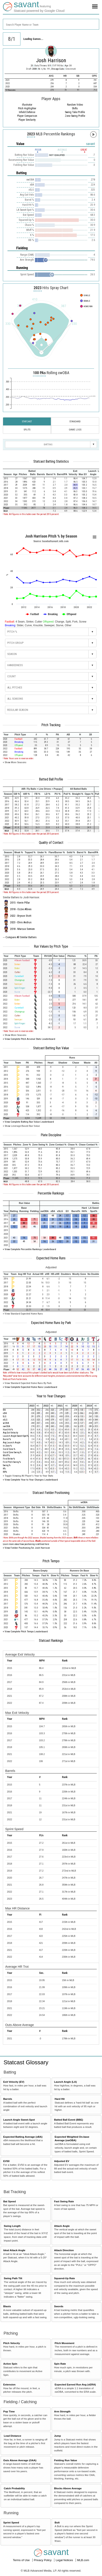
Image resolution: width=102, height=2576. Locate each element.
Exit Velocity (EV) (13, 2081)
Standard (75, 421)
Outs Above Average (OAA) (19, 2460)
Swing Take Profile (75, 112)
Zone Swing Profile (75, 115)
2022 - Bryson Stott (20, 915)
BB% (5, 1471)
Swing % (6, 1465)
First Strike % (9, 1458)
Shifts (75, 108)
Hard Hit (60, 2098)
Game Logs (75, 429)
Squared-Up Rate (64, 2278)
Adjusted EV (61, 2161)
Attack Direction (64, 2250)
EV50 (6, 2161)
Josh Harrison (51, 60)
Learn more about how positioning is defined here (26, 1544)
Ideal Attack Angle (14, 2250)
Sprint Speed (11, 2522)
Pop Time (9, 2411)
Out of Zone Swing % (12, 1452)
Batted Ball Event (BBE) (68, 2119)
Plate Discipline (51, 1135)
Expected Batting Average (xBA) (22, 2136)
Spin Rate (60, 2363)
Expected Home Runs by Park (51, 1323)
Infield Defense (27, 112)
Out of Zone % (9, 1449)
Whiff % (6, 1455)
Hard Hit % (8, 1429)
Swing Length (12, 2225)
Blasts (7, 2306)
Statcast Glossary (26, 2062)
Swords (58, 2306)
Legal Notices (65, 2560)
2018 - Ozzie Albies (20, 909)
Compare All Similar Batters (20, 937)
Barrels (7, 2098)
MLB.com (83, 2560)
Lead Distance (12, 2435)
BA (4, 1409)
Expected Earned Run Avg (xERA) (75, 2384)
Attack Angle (62, 2225)
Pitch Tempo (51, 1561)
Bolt (57, 2522)
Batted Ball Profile (51, 779)
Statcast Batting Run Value (51, 1048)
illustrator (27, 104)
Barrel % (7, 1439)
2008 (34, 68)
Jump (57, 2435)
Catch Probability (14, 2488)
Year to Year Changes (51, 1396)
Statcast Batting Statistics (51, 462)
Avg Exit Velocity (10, 1432)
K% (4, 1468)
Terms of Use (21, 2560)
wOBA (6, 1423)
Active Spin (10, 2363)
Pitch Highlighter (27, 108)
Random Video (75, 104)
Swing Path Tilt (13, 2278)
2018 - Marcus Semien (22, 929)
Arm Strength (62, 2411)
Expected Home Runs (51, 1258)
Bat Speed (9, 2201)
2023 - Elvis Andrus (20, 922)
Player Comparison (27, 115)
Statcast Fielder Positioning (51, 1493)
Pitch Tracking (51, 725)
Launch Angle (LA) (65, 2081)
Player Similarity (27, 119)
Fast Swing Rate (64, 2201)
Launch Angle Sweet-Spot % (15, 1436)
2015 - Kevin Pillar (20, 902)
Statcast (27, 421)
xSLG (5, 1419)
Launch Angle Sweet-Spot (19, 2119)
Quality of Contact (51, 843)
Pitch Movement (65, 2343)
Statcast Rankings (51, 1641)
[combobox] (51, 24)
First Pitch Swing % (12, 1462)
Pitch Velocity (11, 2343)
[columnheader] (7, 473)
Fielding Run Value (65, 2460)
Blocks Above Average (68, 2488)
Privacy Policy (43, 2560)
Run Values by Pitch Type (51, 946)
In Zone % (7, 1445)
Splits (27, 429)
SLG (4, 1416)
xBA (5, 1413)
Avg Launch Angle (11, 1442)
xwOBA (6, 1426)
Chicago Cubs (57, 68)
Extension (9, 2384)
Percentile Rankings (51, 1193)
